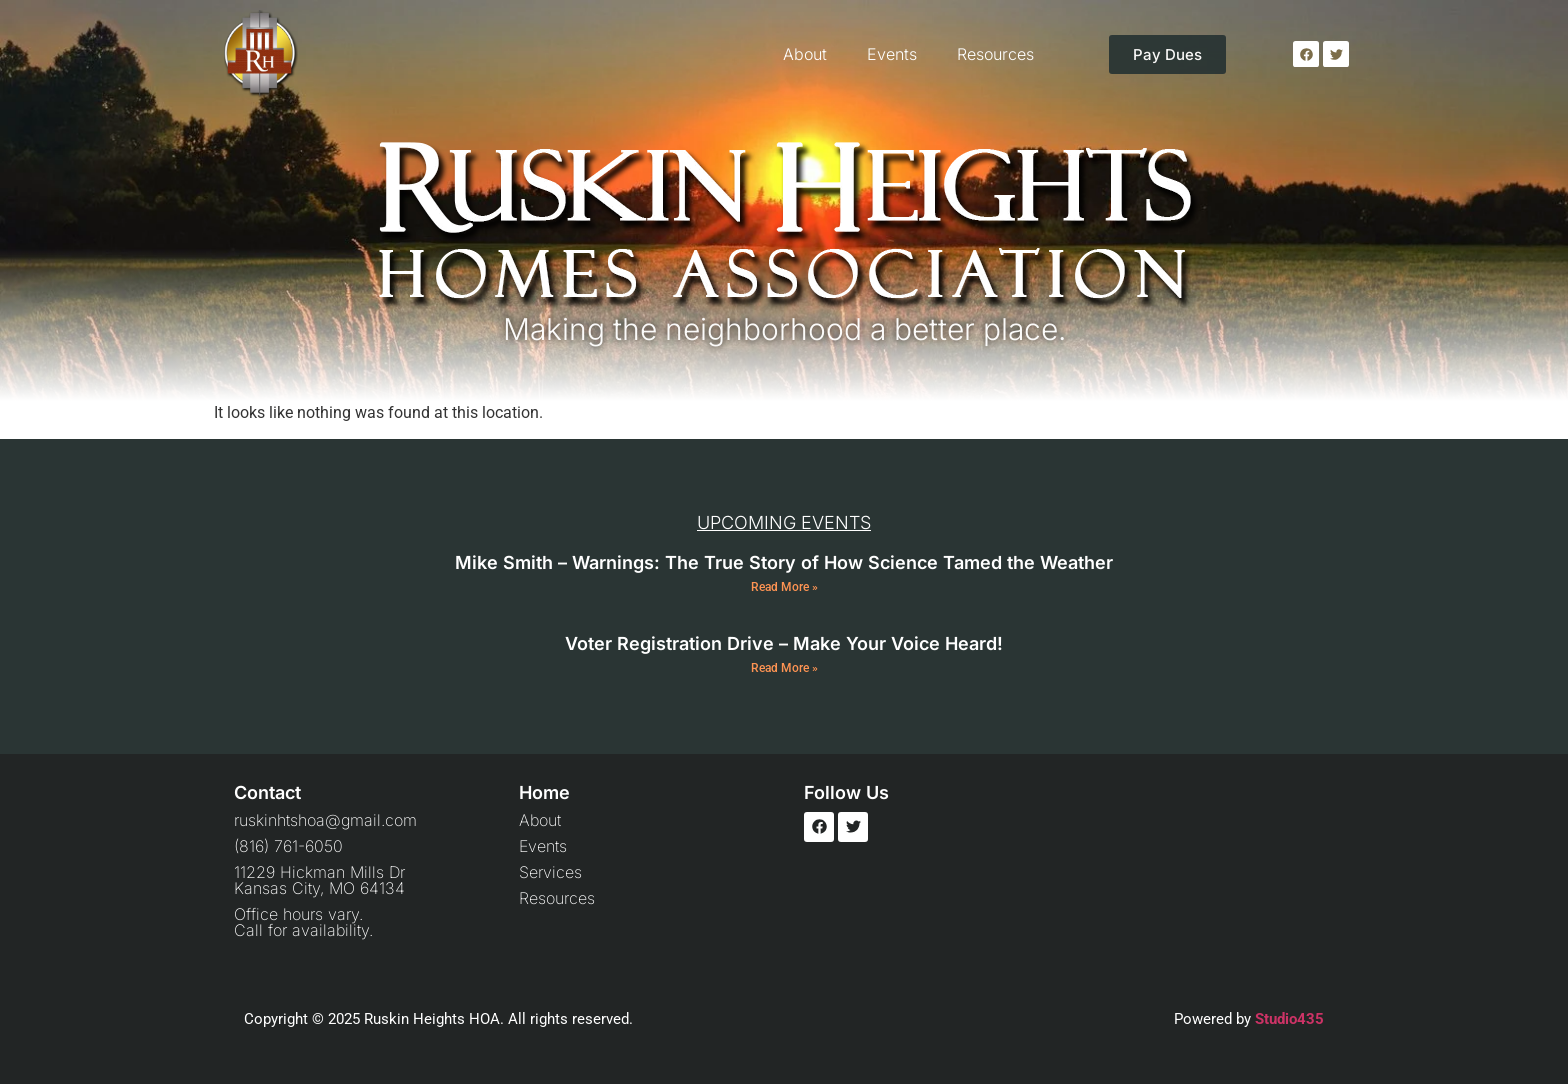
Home (544, 792)
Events (892, 54)
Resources (995, 54)
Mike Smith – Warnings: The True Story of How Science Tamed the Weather (784, 562)
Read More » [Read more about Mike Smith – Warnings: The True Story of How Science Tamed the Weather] (784, 587)
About (805, 54)
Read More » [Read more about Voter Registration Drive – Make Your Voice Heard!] (784, 668)
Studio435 (1289, 1019)
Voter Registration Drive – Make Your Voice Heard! (784, 643)
